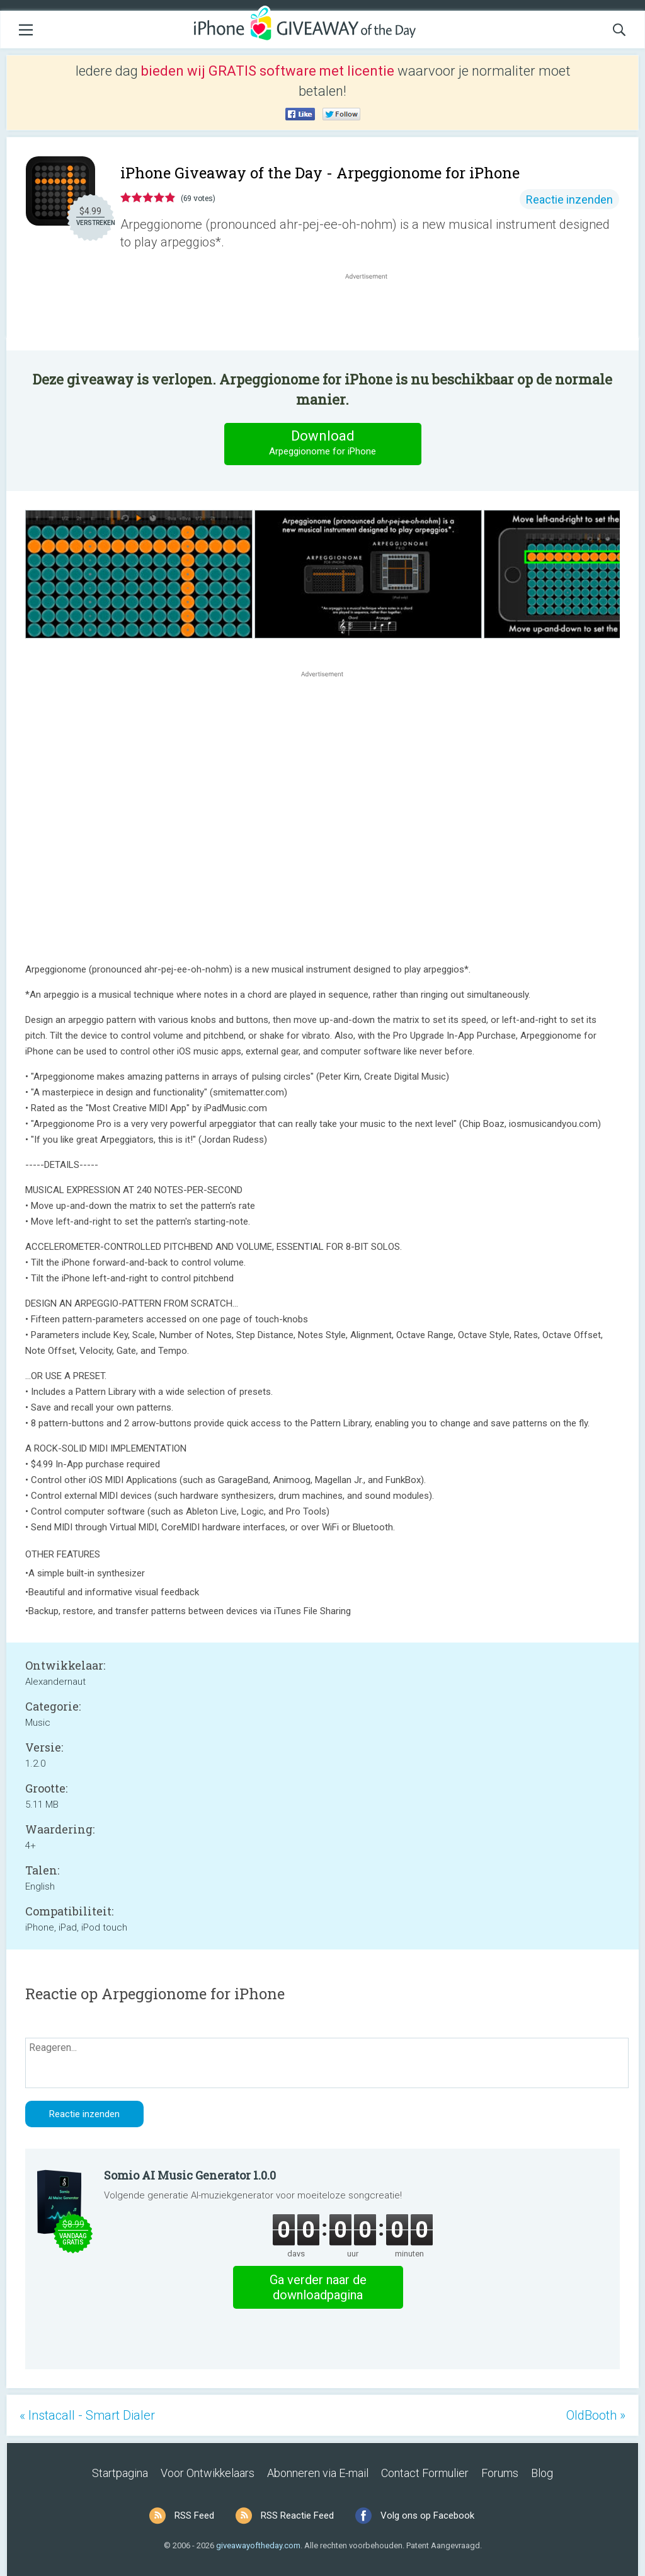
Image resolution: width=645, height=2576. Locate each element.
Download (322, 443)
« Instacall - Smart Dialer (87, 2415)
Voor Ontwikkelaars (207, 2473)
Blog (542, 2473)
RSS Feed (194, 2515)
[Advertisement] (373, 312)
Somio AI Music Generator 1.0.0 (190, 2175)
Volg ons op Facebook (427, 2515)
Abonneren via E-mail (317, 2473)
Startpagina (120, 2473)
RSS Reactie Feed (297, 2515)
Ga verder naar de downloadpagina (318, 2287)
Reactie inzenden (569, 199)
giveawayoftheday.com (258, 2545)
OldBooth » (595, 2415)
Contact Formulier (425, 2473)
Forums (499, 2473)
